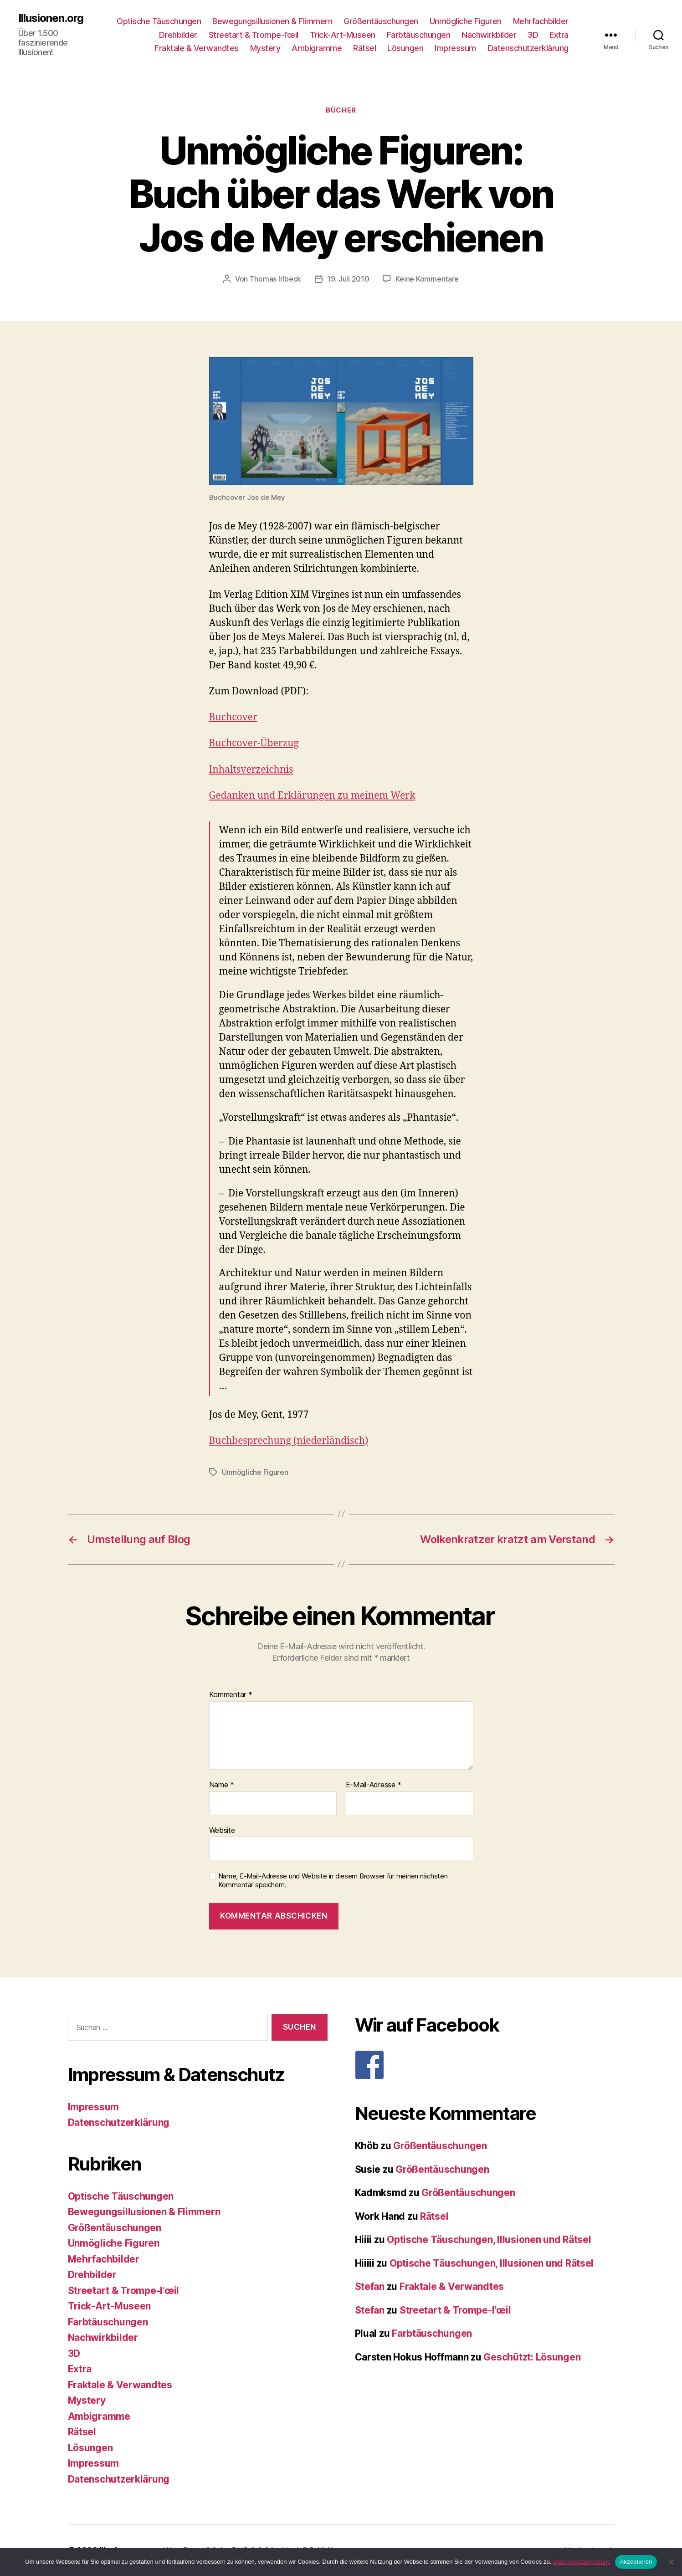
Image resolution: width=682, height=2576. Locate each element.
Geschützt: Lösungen (531, 2357)
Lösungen (405, 48)
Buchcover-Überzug (254, 743)
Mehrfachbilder (541, 21)
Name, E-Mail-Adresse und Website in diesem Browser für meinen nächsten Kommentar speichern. (333, 1880)
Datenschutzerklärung (528, 48)
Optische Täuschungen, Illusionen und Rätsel (489, 2239)
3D (533, 35)
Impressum (455, 48)
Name (221, 1785)
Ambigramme (317, 48)
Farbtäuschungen (419, 35)
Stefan (370, 2286)
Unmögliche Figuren (466, 21)
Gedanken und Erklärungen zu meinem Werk (312, 796)
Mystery (265, 48)
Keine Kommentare (427, 278)
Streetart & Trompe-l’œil (253, 35)
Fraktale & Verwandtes (196, 48)
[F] (485, 2064)
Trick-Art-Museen (342, 35)
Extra (559, 35)
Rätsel (364, 48)
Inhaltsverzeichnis (251, 770)
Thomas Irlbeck (275, 278)
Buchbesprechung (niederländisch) (289, 1441)
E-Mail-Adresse (374, 1785)
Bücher (341, 110)
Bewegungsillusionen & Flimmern (272, 21)
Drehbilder (178, 35)
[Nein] (670, 2561)
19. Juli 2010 (348, 278)
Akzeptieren (636, 2561)
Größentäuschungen (381, 21)
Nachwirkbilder (489, 35)
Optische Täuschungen (159, 21)
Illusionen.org (50, 18)
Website (222, 1830)
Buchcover (233, 717)
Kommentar (230, 1695)
